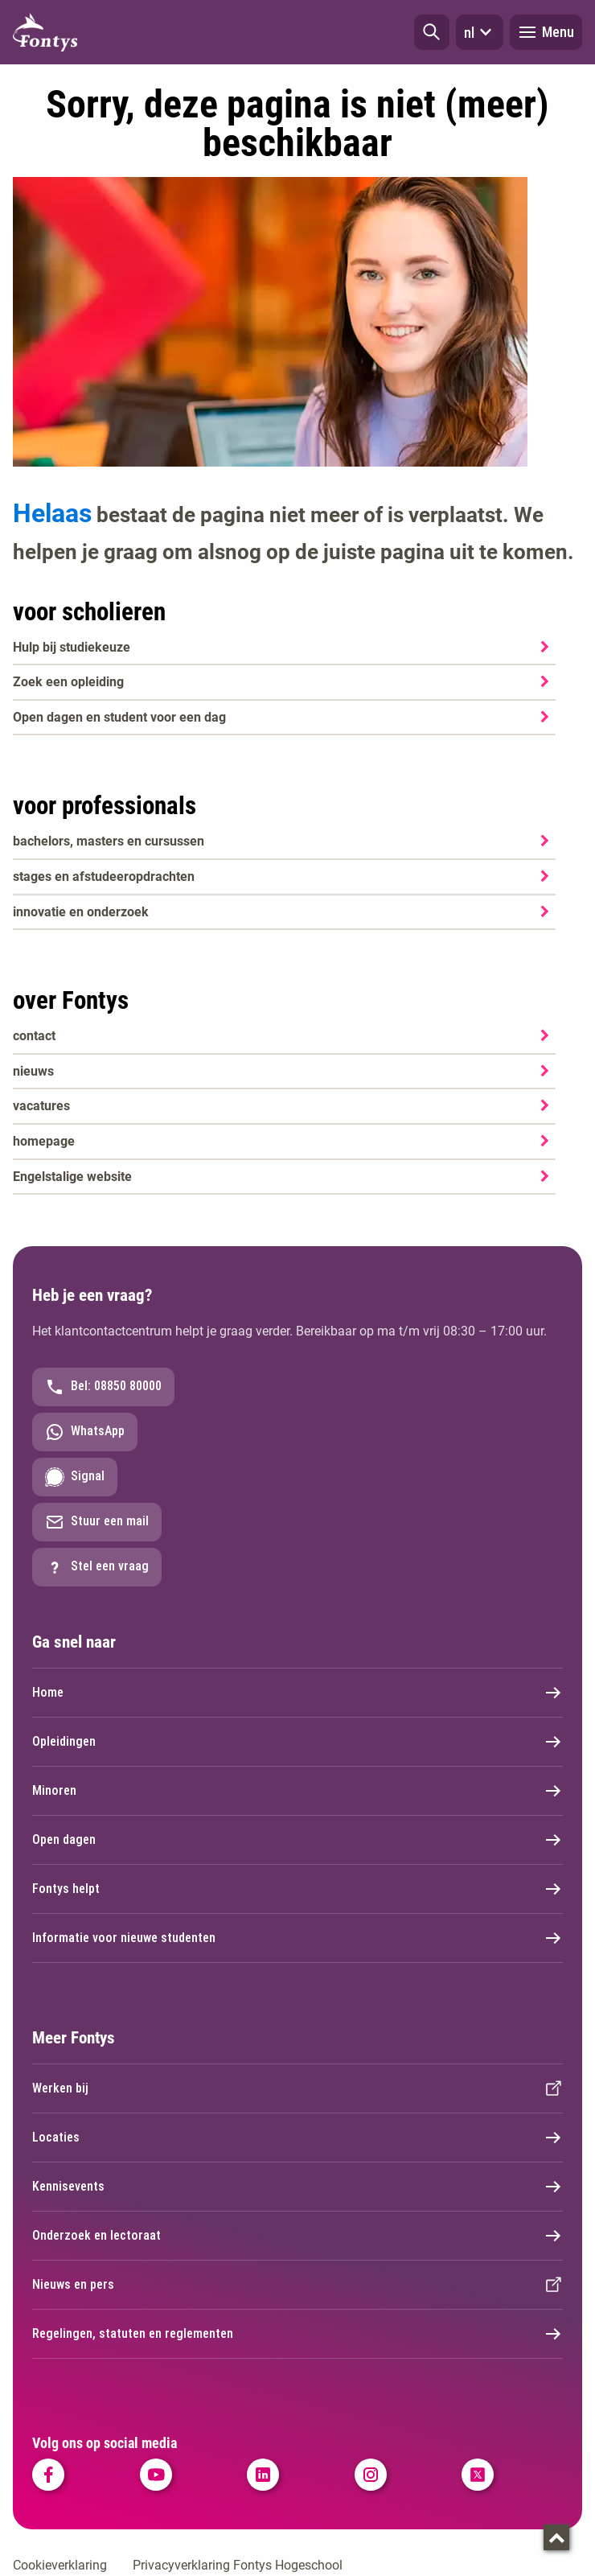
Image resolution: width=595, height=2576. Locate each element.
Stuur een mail (97, 1522)
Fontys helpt (297, 1889)
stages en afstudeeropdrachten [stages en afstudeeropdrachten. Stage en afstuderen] (104, 876)
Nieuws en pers (297, 2284)
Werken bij (297, 2088)
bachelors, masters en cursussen (108, 841)
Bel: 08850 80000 (103, 1387)
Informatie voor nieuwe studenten (297, 1938)
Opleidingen (297, 1741)
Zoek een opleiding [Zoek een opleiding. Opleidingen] (68, 681)
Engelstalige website (72, 1176)
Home (297, 1692)
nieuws (33, 1071)
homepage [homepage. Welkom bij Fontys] (44, 1141)
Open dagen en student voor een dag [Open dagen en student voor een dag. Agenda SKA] (119, 717)
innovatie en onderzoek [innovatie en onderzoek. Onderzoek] (81, 912)
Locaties (297, 2137)
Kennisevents (297, 2186)
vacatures (41, 1105)
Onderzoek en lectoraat (297, 2235)
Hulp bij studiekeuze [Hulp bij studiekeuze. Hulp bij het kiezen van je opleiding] (71, 647)
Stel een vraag (97, 1567)
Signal (75, 1477)
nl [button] (479, 32)
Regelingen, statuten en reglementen (297, 2334)
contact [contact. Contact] (34, 1035)
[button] (431, 32)
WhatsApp (85, 1432)
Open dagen (297, 1840)
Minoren (297, 1790)
